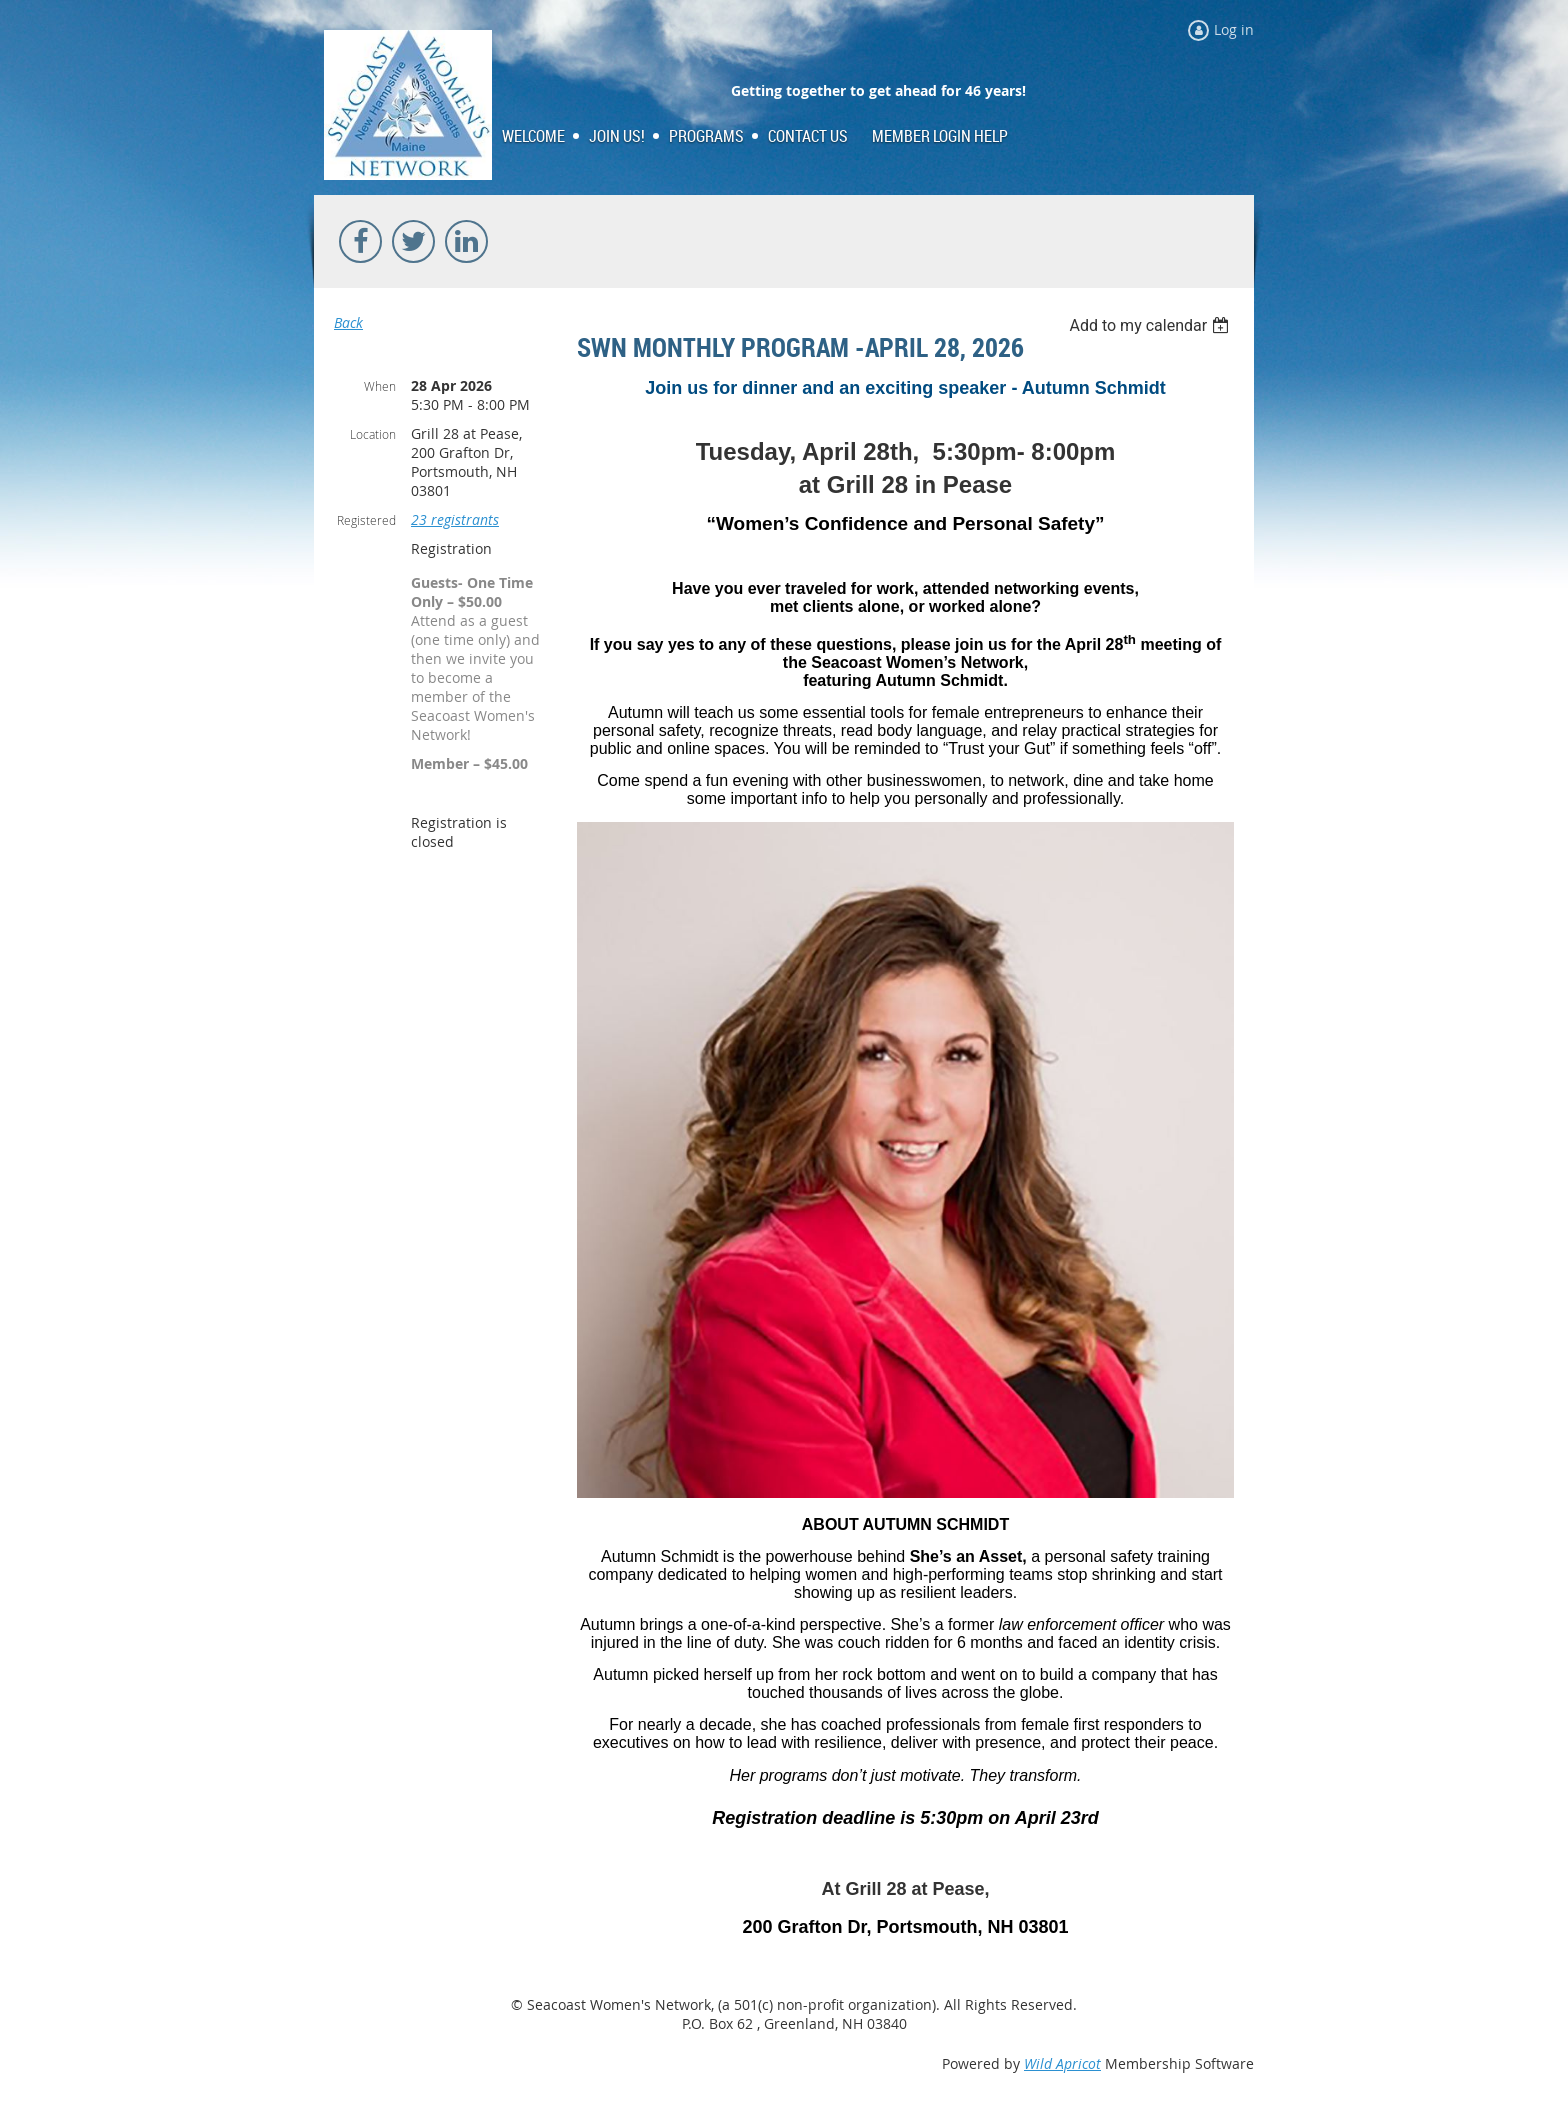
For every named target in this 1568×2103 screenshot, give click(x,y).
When (380, 386)
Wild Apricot (1062, 2063)
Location (373, 434)
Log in (1234, 29)
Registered (366, 520)
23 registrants (455, 519)
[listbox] (1151, 325)
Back (348, 322)
